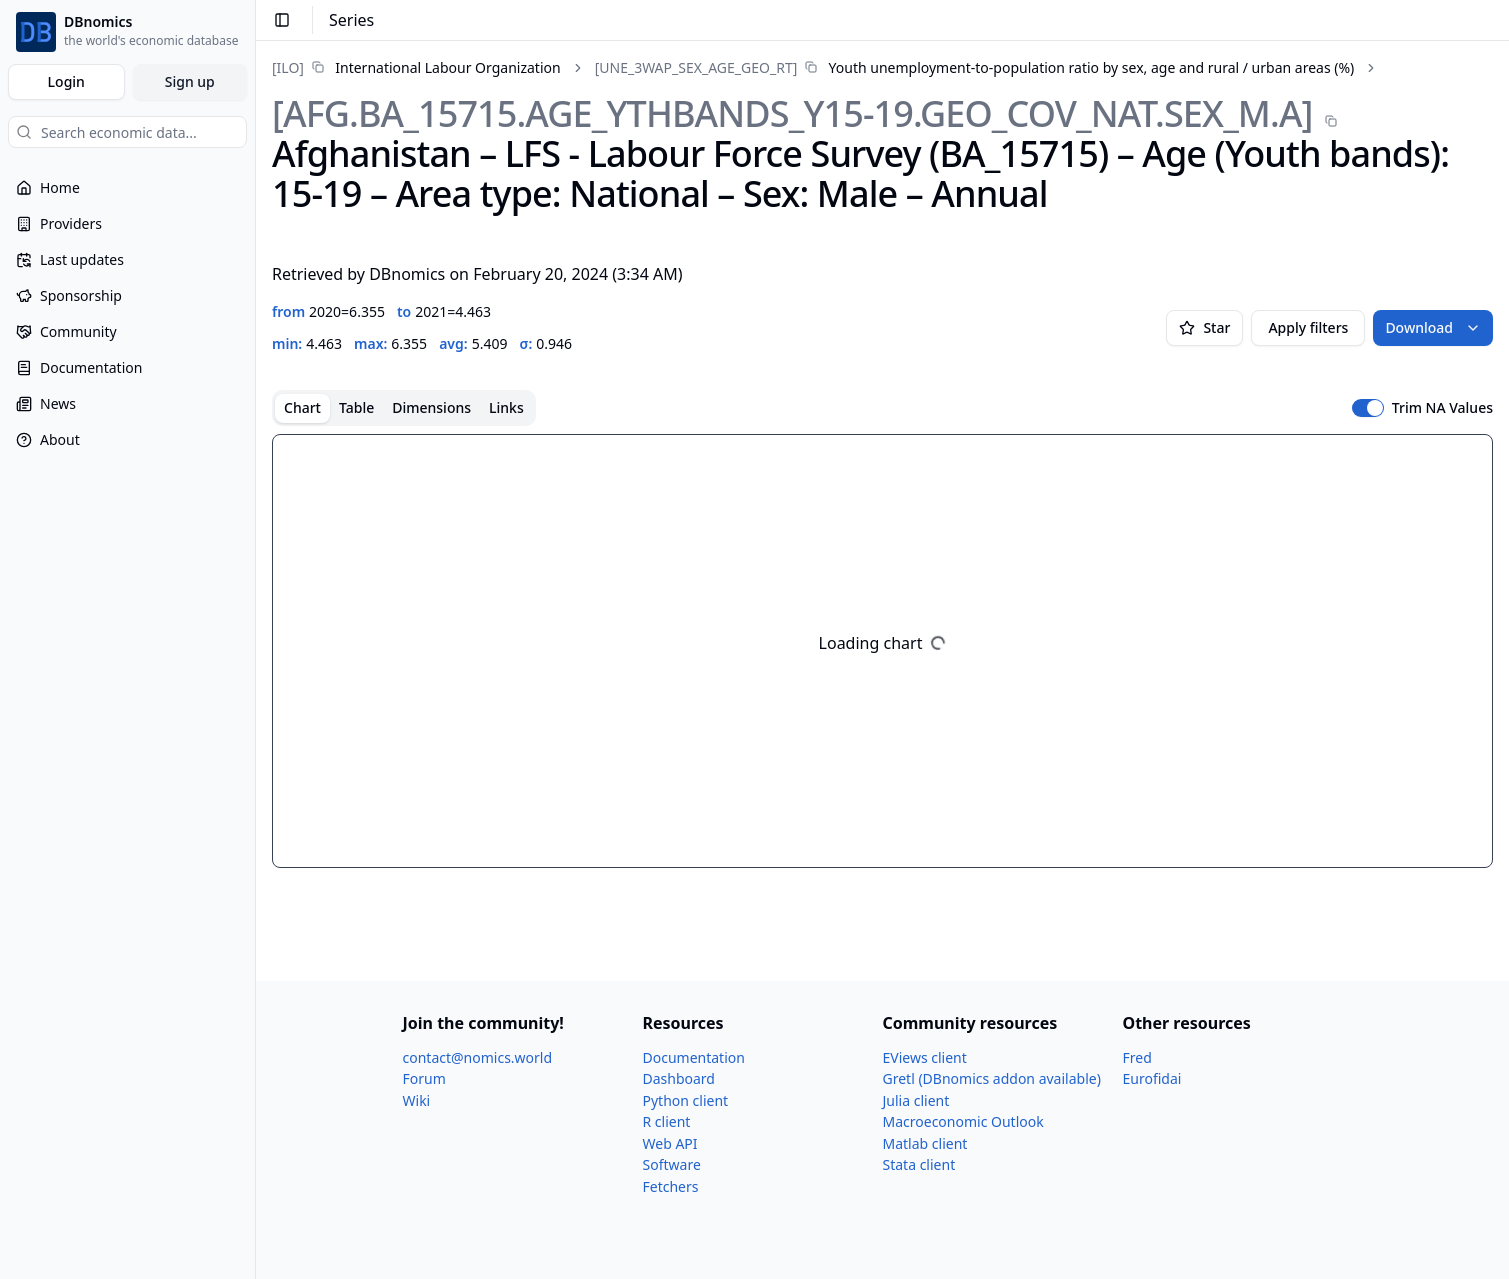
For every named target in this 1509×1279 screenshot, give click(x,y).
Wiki (417, 1100)
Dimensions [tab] (431, 407)
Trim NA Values (1442, 408)
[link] (416, 67)
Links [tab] (506, 407)
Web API (670, 1143)
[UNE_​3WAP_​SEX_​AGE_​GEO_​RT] (696, 67)
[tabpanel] (882, 651)
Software (672, 1164)
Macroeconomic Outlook (963, 1121)
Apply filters (1308, 327)
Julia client (916, 1100)
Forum (424, 1078)
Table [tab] (356, 407)
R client (667, 1121)
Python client (686, 1100)
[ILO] (288, 67)
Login (66, 81)
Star (1204, 327)
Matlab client (925, 1143)
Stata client (919, 1164)
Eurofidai (1152, 1078)
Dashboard (679, 1078)
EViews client (925, 1057)
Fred (1137, 1057)
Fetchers (671, 1186)
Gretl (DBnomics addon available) (992, 1078)
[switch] (1368, 408)
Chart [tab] (302, 407)
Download (1433, 327)
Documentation (694, 1057)
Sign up (190, 81)
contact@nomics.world (478, 1057)
